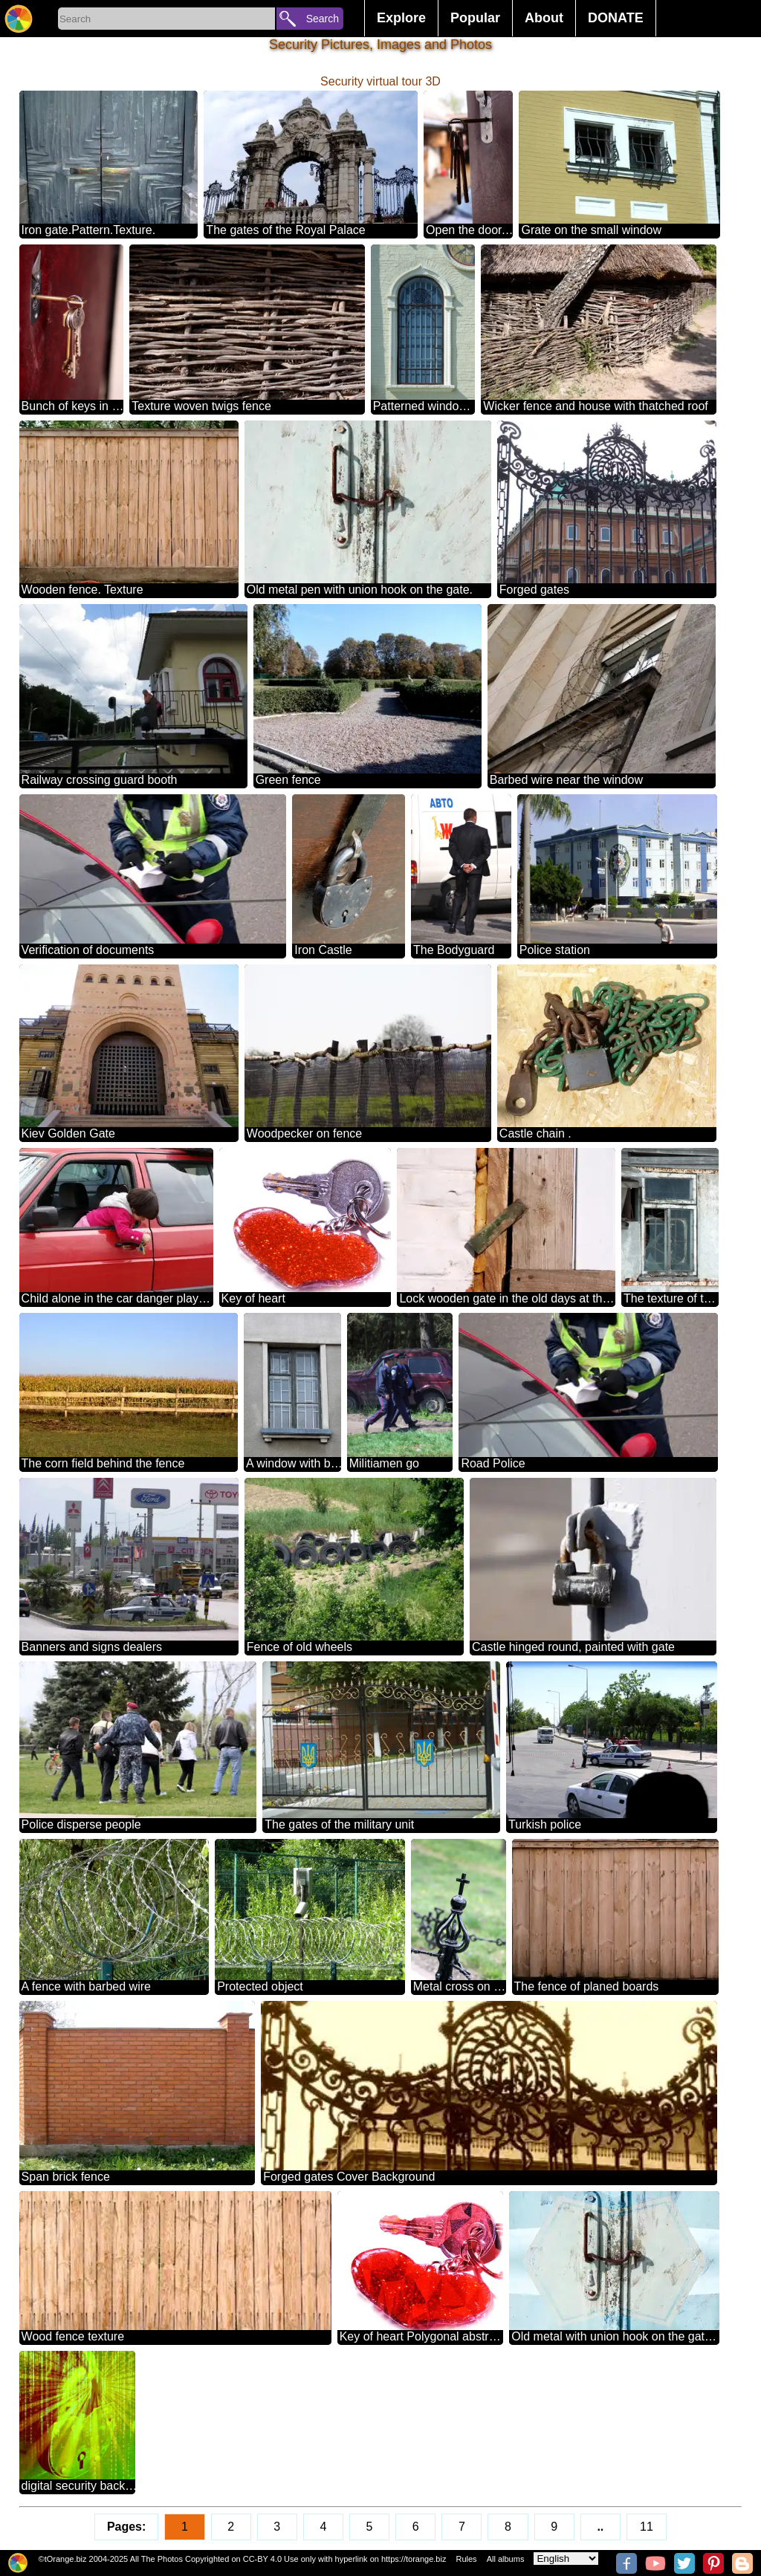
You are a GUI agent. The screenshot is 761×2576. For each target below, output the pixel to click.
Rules (466, 2558)
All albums (506, 2558)
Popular (475, 17)
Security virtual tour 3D (380, 81)
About (544, 17)
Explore (401, 17)
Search (322, 19)
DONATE (616, 17)
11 (646, 2526)
